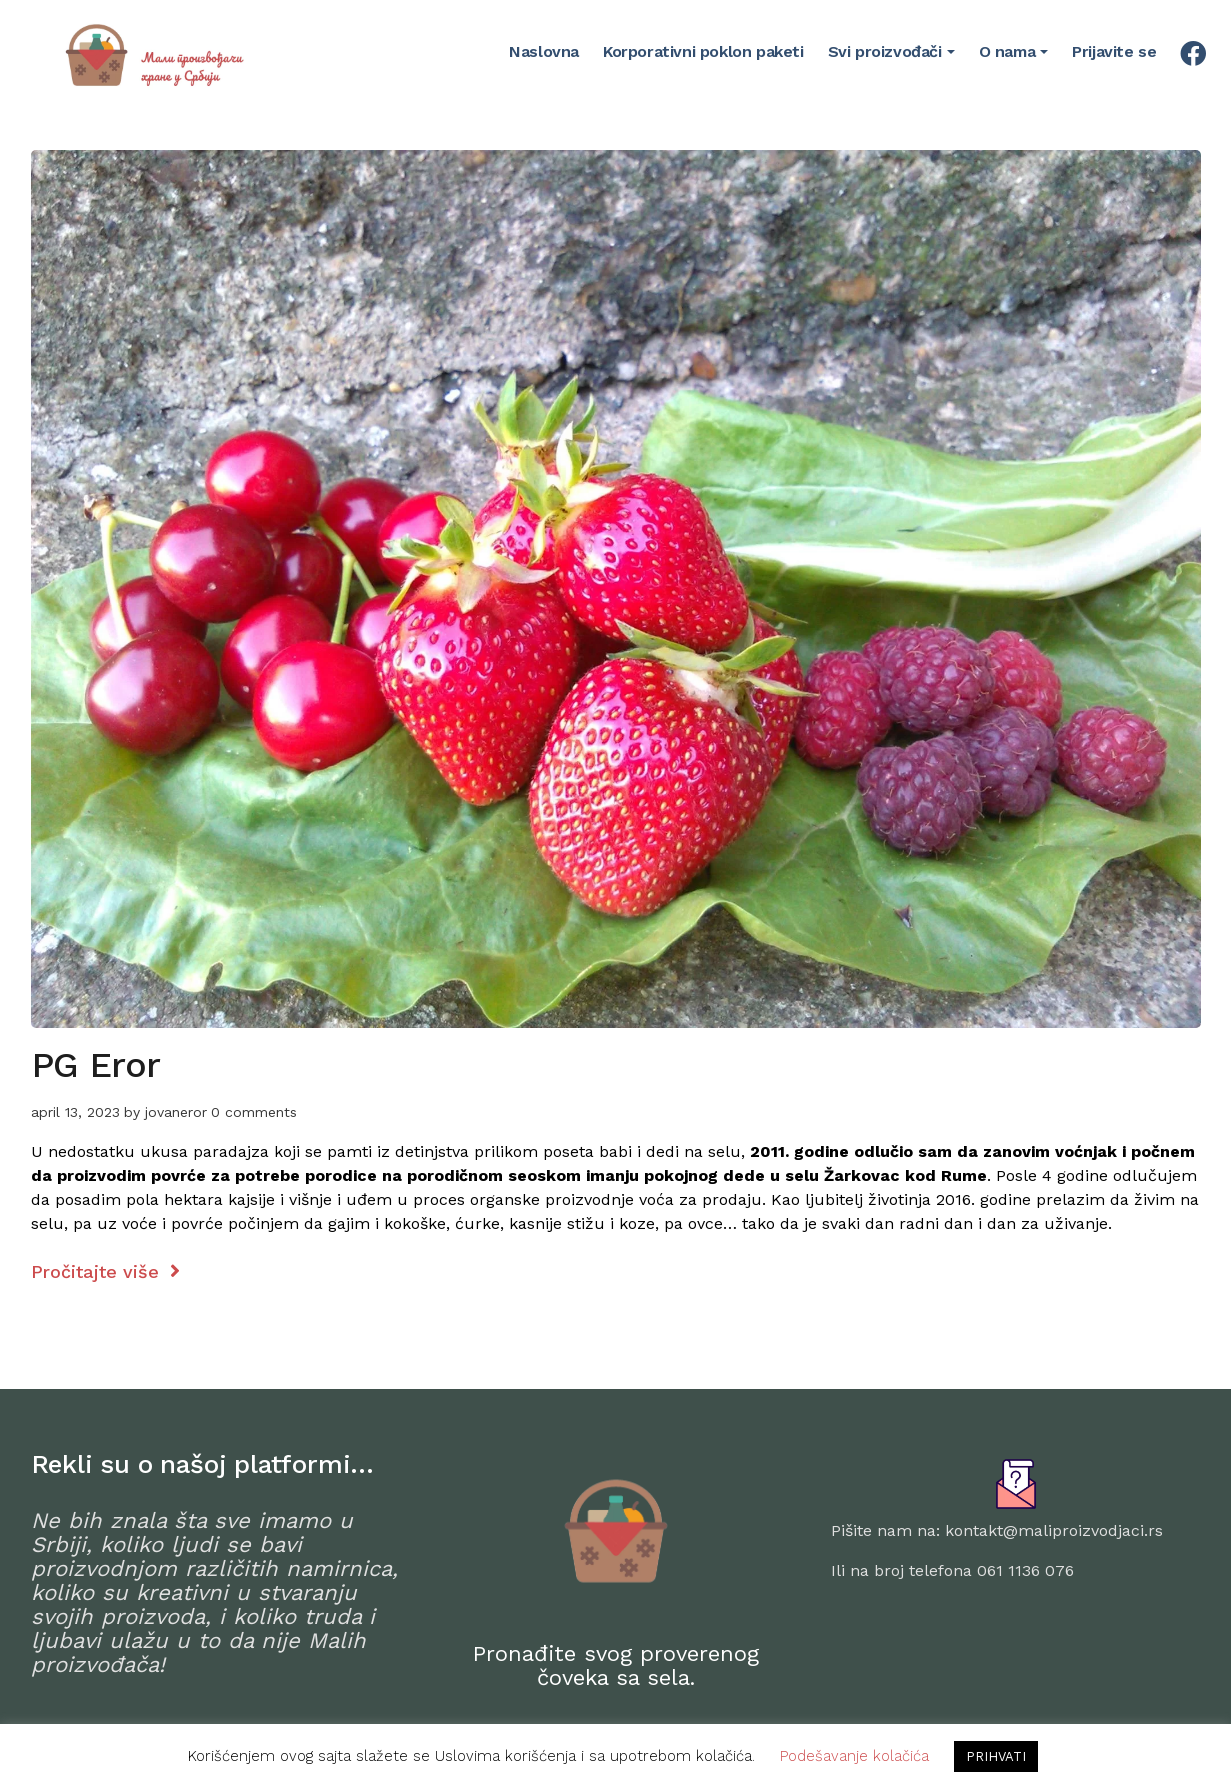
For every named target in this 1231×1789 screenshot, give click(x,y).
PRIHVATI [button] (996, 1756)
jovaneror (176, 1112)
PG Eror (96, 1065)
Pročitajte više (105, 1271)
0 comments (254, 1112)
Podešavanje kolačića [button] (854, 1756)
